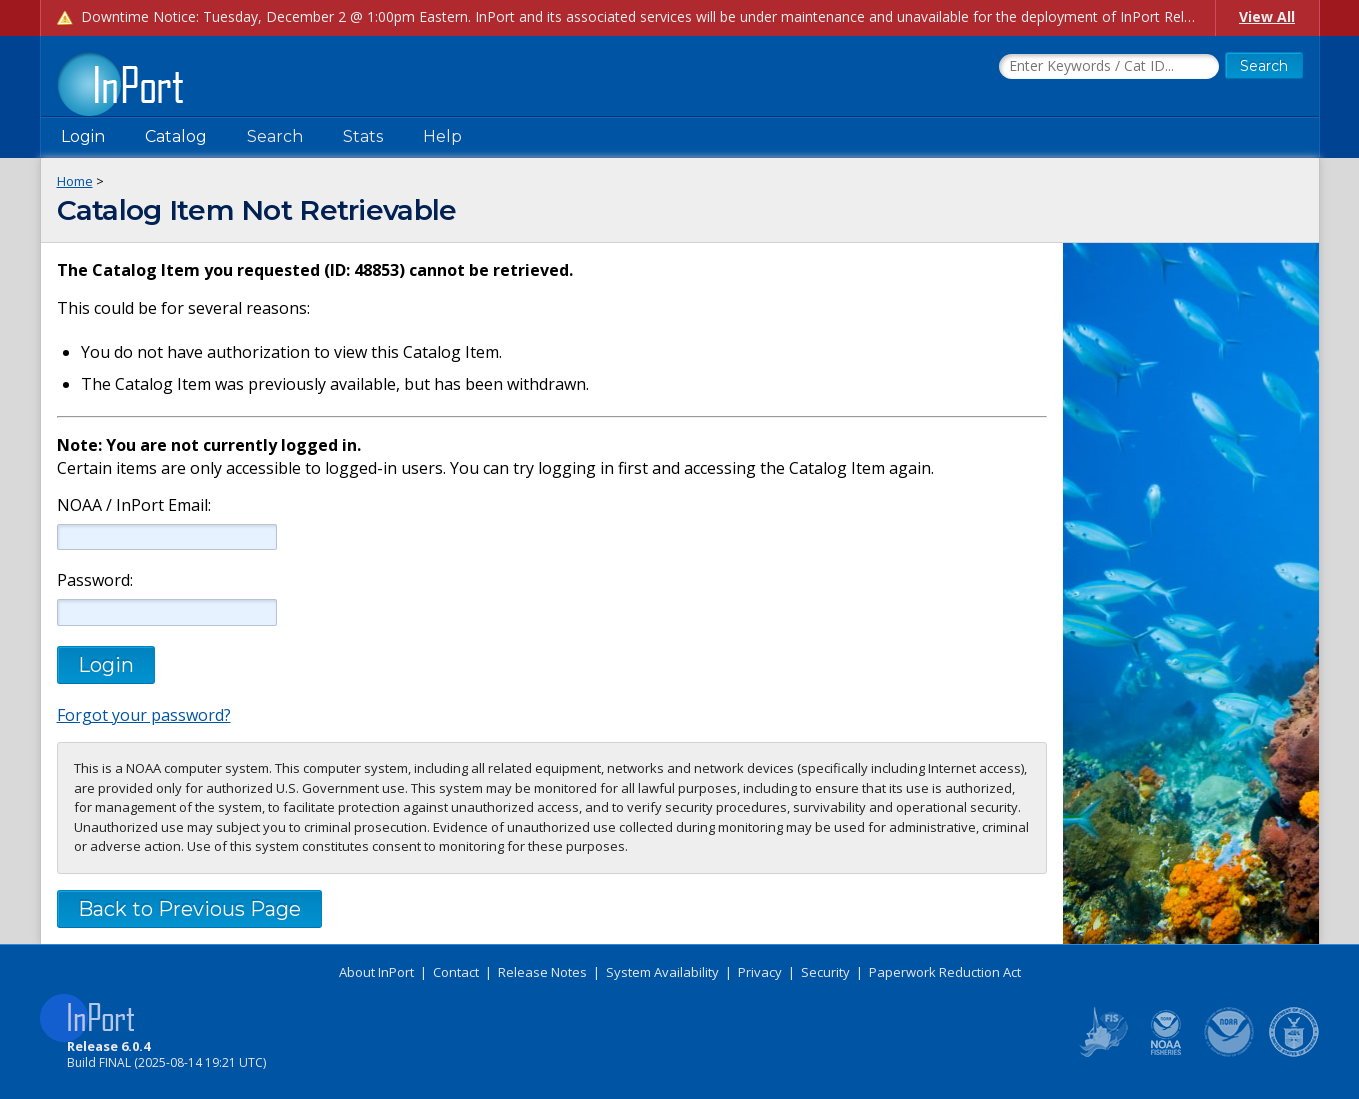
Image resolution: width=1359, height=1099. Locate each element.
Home (75, 181)
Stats (363, 136)
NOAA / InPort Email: (132, 505)
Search (275, 136)
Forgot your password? (144, 715)
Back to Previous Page (189, 909)
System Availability (662, 972)
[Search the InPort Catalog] (1109, 67)
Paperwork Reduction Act (945, 972)
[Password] (167, 612)
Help (442, 136)
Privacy (760, 972)
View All (1267, 16)
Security (825, 972)
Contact (456, 972)
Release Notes (542, 972)
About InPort (376, 972)
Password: (95, 580)
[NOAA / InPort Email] (167, 537)
